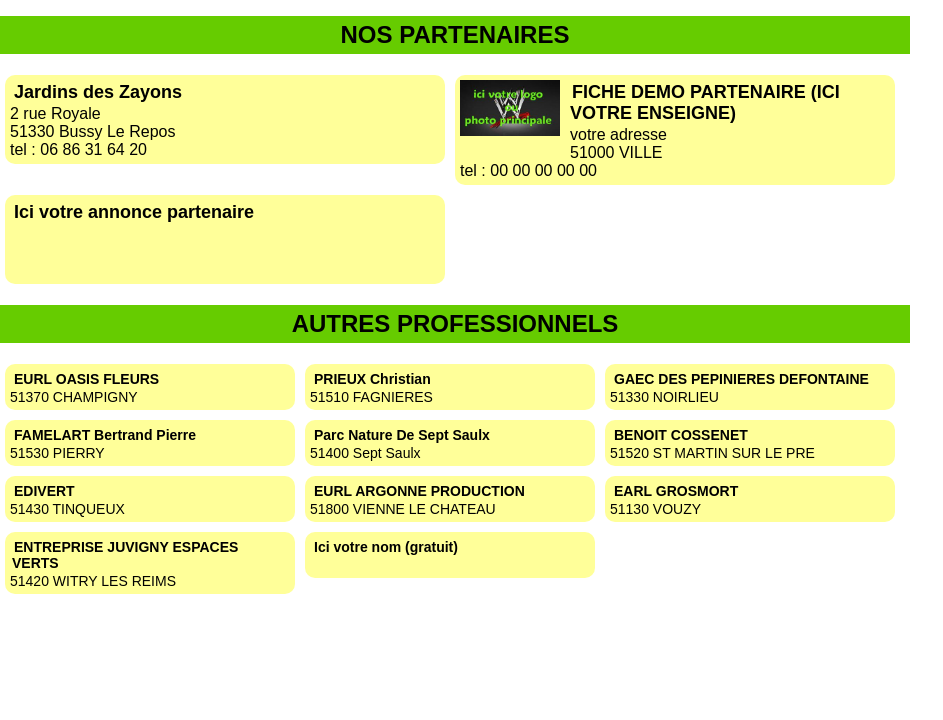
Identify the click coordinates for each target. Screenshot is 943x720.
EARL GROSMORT (676, 491)
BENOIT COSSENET (681, 435)
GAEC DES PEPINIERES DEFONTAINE (741, 379)
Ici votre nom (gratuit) (386, 547)
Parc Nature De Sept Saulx (402, 435)
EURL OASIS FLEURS (86, 379)
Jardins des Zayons (98, 92)
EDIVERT (44, 491)
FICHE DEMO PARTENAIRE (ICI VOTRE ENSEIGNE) (705, 102)
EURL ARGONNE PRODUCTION (419, 491)
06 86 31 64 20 (93, 149)
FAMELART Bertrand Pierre (105, 435)
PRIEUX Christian (372, 379)
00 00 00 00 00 (543, 170)
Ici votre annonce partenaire (134, 212)
